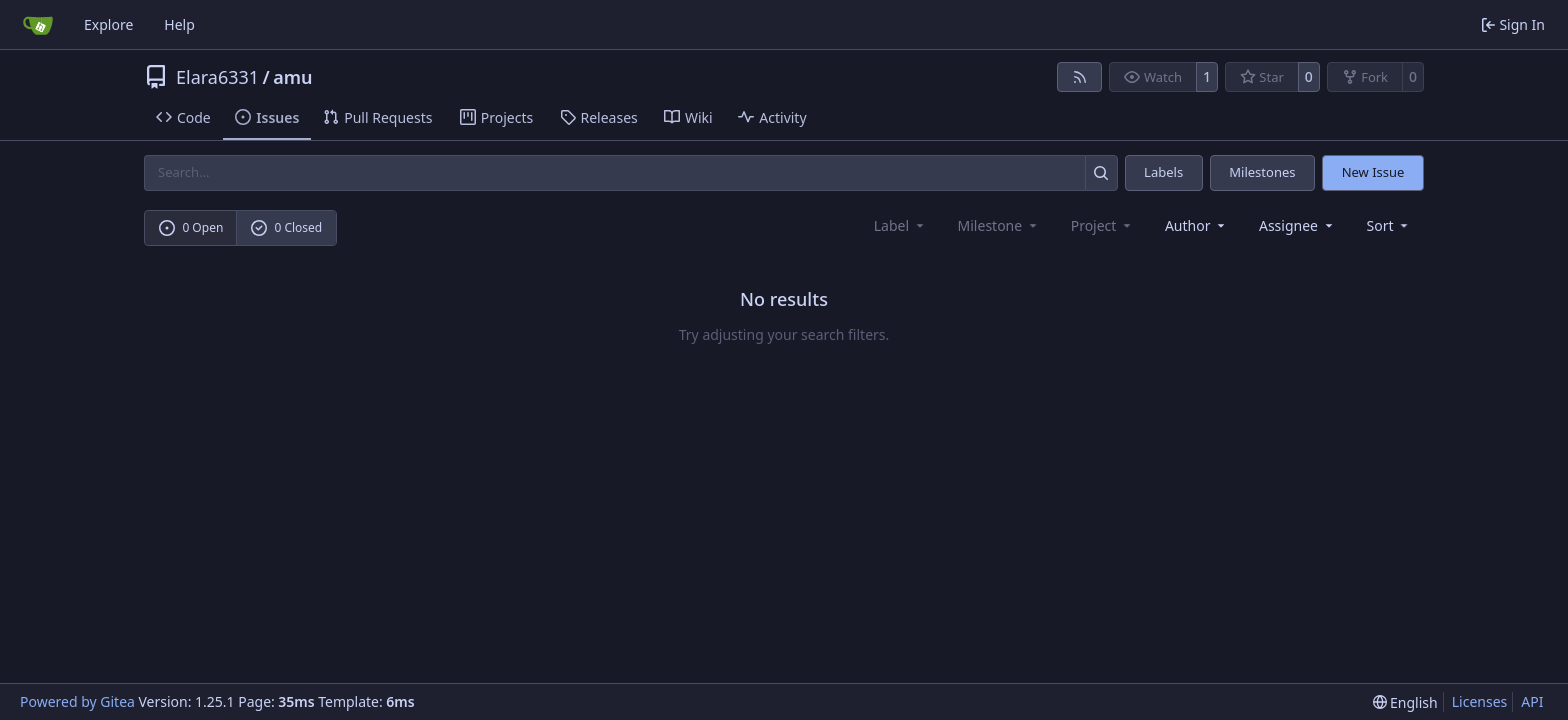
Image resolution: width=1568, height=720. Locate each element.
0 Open (191, 227)
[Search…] (1101, 172)
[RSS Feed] (1080, 77)
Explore (108, 24)
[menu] (1389, 225)
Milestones (1262, 172)
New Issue (1373, 172)
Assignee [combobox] (1297, 225)
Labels (1163, 172)
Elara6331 (217, 77)
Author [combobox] (1196, 225)
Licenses (1480, 701)
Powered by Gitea (77, 701)
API (1532, 701)
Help (179, 24)
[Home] (38, 25)
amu (292, 77)
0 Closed (287, 227)
